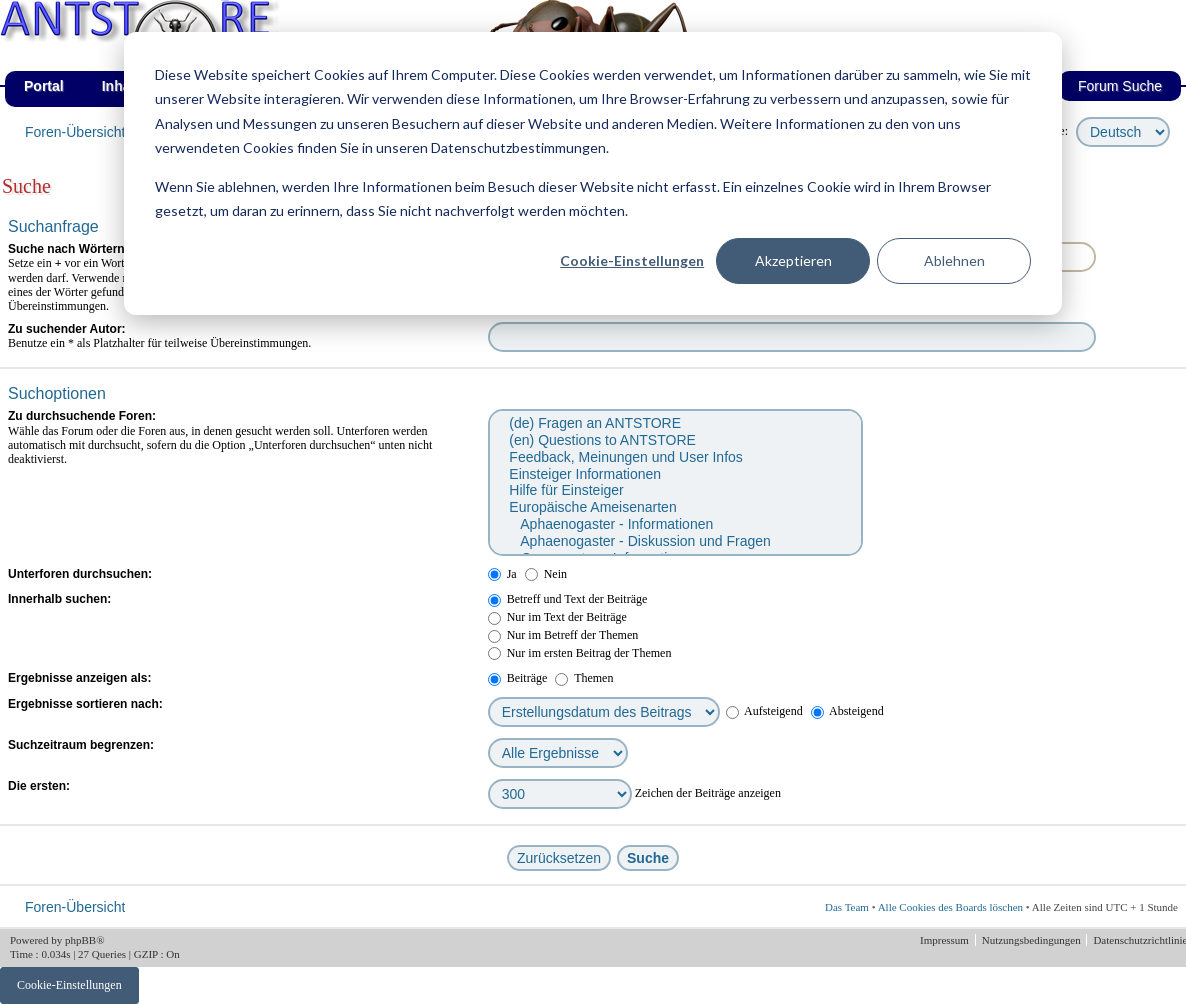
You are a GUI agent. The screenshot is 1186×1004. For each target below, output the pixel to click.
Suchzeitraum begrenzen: (81, 745)
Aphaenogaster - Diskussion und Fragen (674, 541)
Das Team (847, 907)
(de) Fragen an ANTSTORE (674, 423)
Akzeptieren (793, 260)
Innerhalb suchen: (59, 599)
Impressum (946, 940)
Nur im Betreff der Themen (563, 635)
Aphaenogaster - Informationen (674, 524)
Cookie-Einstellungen (632, 260)
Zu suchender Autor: (67, 329)
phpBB (80, 940)
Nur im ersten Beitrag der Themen (580, 653)
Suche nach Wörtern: (68, 249)
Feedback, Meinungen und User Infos (674, 457)
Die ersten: (39, 786)
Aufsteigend (764, 711)
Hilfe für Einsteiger (674, 490)
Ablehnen (954, 260)
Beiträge (518, 678)
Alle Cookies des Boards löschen (950, 907)
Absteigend (847, 711)
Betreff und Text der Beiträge (568, 599)
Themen (584, 678)
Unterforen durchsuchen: (80, 574)
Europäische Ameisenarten (674, 507)
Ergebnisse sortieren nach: (85, 704)
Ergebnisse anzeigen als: (79, 678)
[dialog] (593, 173)
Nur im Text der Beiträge (557, 617)
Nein (546, 574)
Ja (502, 574)
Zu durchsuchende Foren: (82, 416)
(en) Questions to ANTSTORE (674, 440)
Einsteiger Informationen (674, 474)
